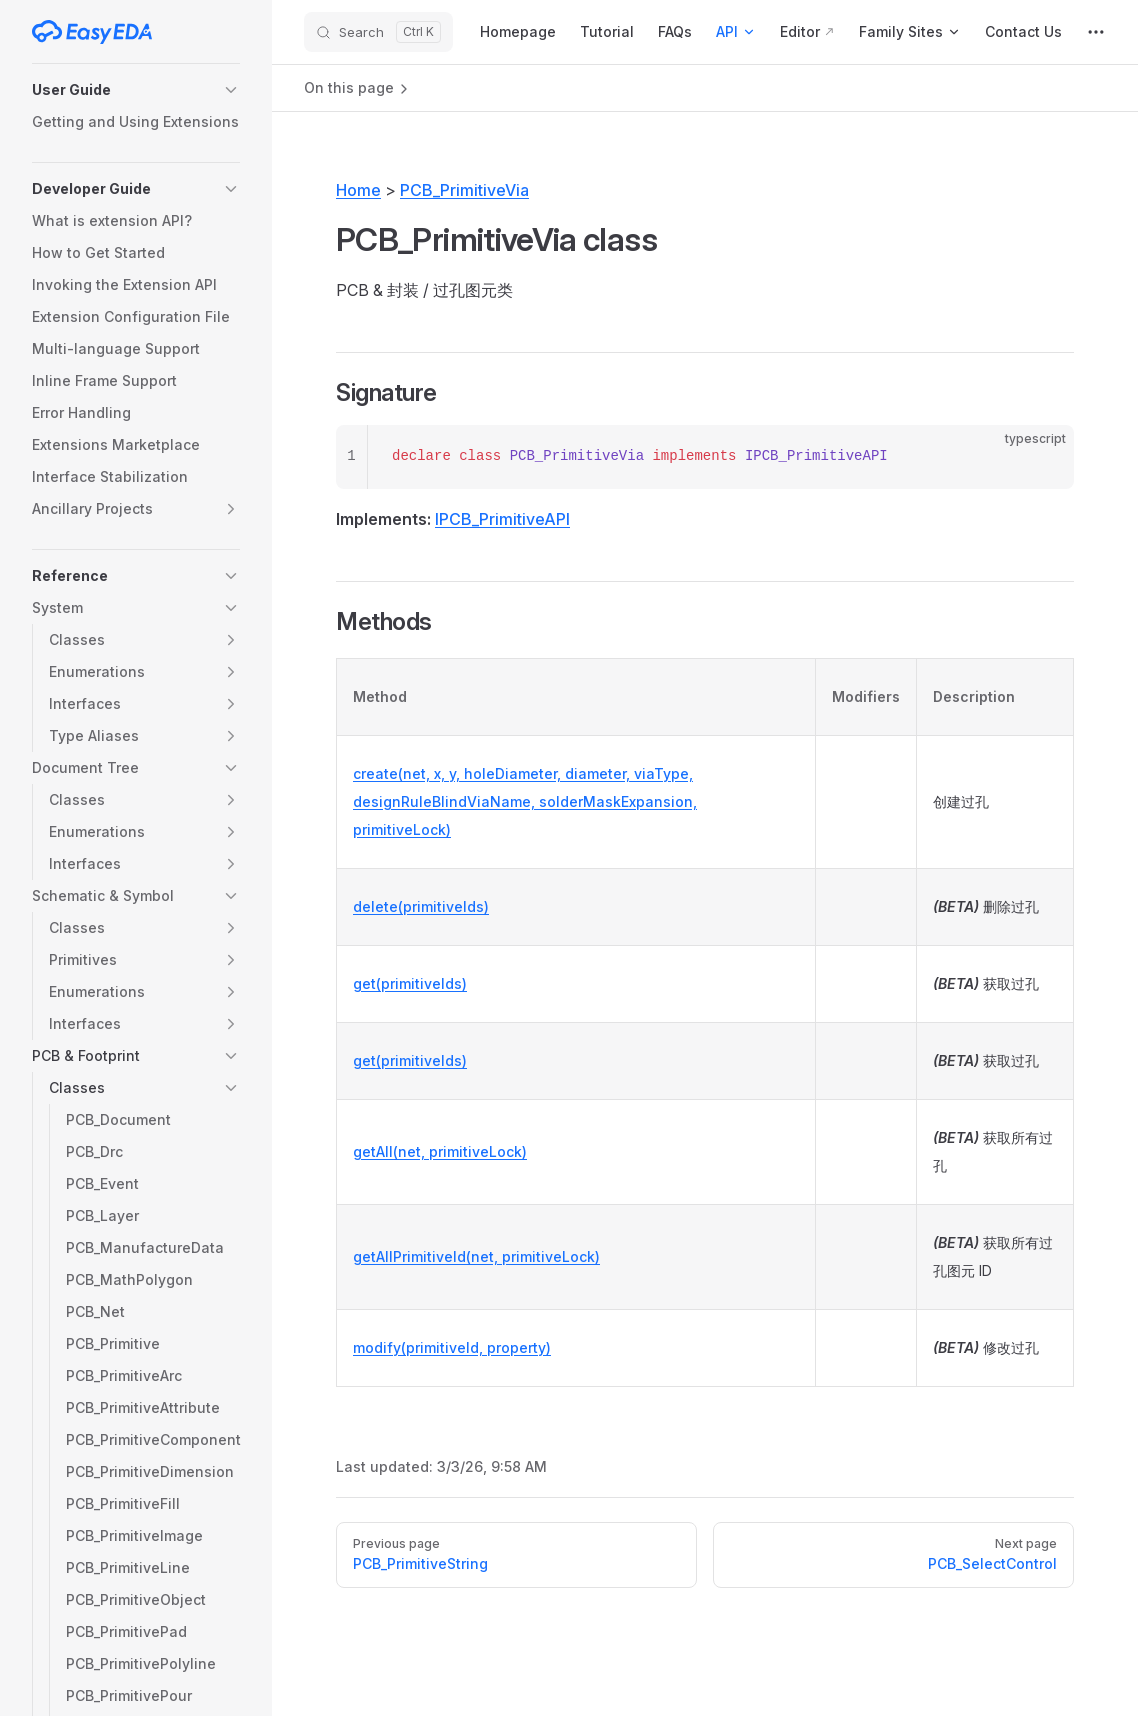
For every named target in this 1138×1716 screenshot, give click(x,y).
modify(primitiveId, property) (452, 1347)
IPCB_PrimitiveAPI (502, 519)
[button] (136, 90)
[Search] (378, 32)
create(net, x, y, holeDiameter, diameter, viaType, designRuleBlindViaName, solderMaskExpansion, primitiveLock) (525, 801)
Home (358, 190)
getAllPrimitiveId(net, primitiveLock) (476, 1256)
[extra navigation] (1096, 32)
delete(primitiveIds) (421, 906)
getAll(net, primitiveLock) (440, 1151)
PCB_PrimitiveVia (464, 190)
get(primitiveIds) (410, 983)
